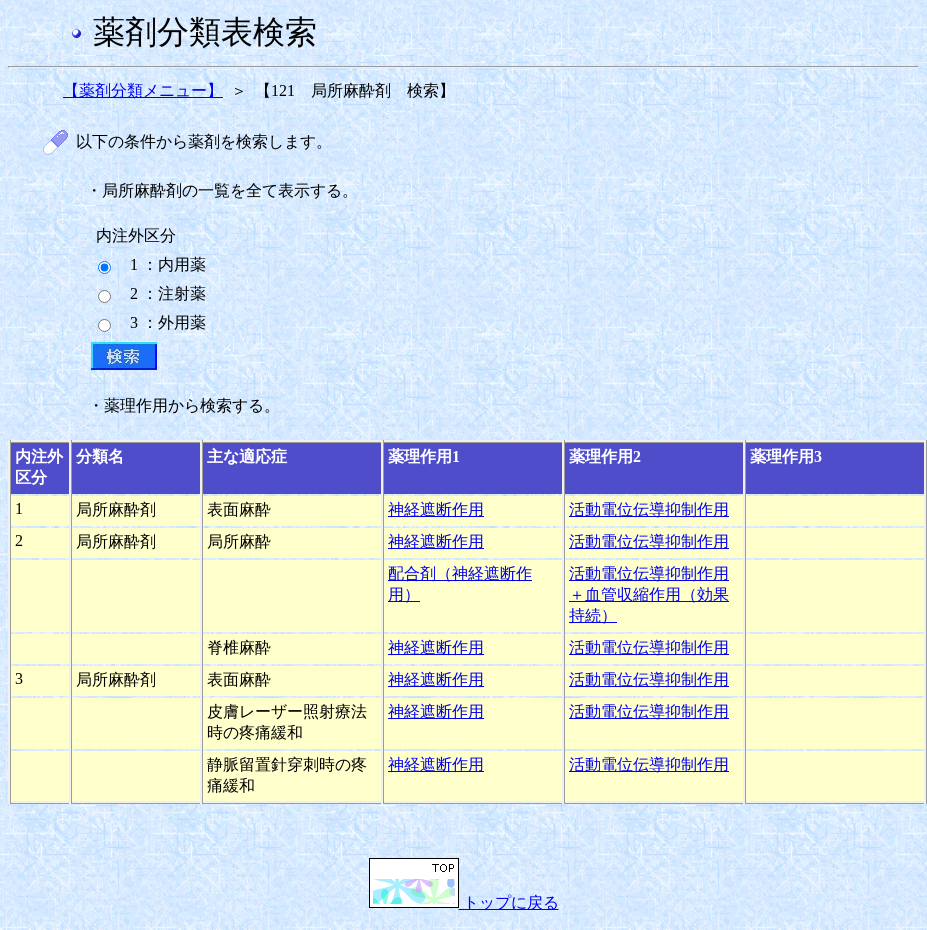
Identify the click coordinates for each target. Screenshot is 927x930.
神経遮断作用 (436, 509)
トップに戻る (464, 902)
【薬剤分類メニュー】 (143, 90)
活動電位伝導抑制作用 (649, 509)
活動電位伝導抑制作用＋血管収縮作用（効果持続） (649, 594)
